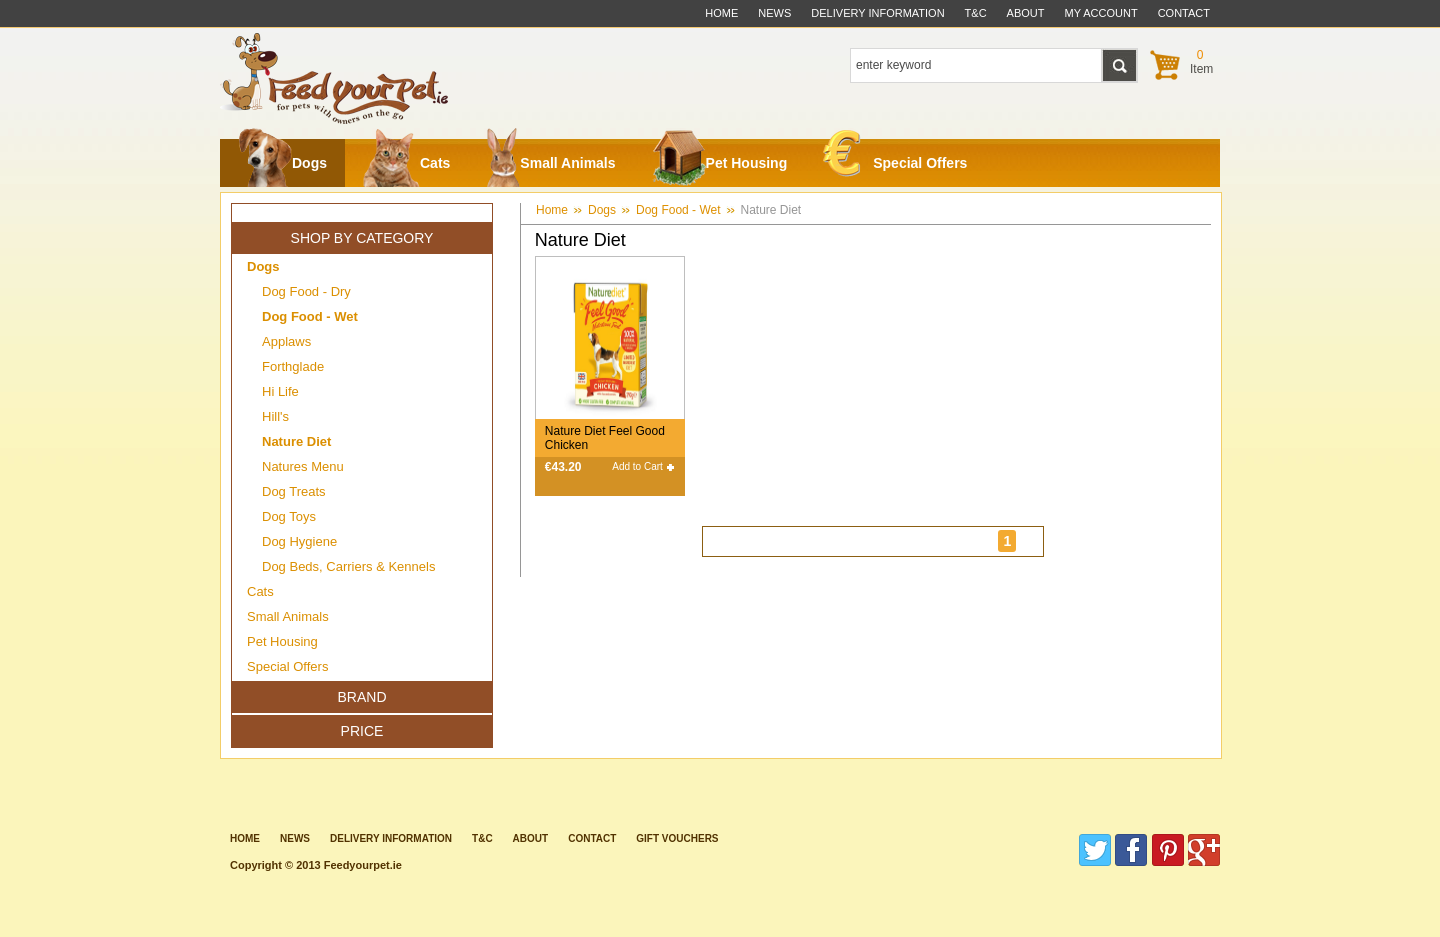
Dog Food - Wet (678, 210)
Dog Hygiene (299, 541)
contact (1184, 13)
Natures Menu (303, 466)
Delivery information (391, 838)
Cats (406, 163)
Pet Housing (720, 163)
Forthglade (293, 366)
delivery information (877, 13)
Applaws (286, 341)
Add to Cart (637, 466)
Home (721, 13)
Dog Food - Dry (306, 291)
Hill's (275, 416)
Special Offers (895, 158)
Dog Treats (294, 491)
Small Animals (550, 163)
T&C (482, 838)
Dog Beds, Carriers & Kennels (348, 566)
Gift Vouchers (677, 838)
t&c (976, 13)
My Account (1101, 13)
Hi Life (280, 391)
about (1026, 13)
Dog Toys (289, 516)
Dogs (282, 163)
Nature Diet (771, 210)
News (774, 13)
